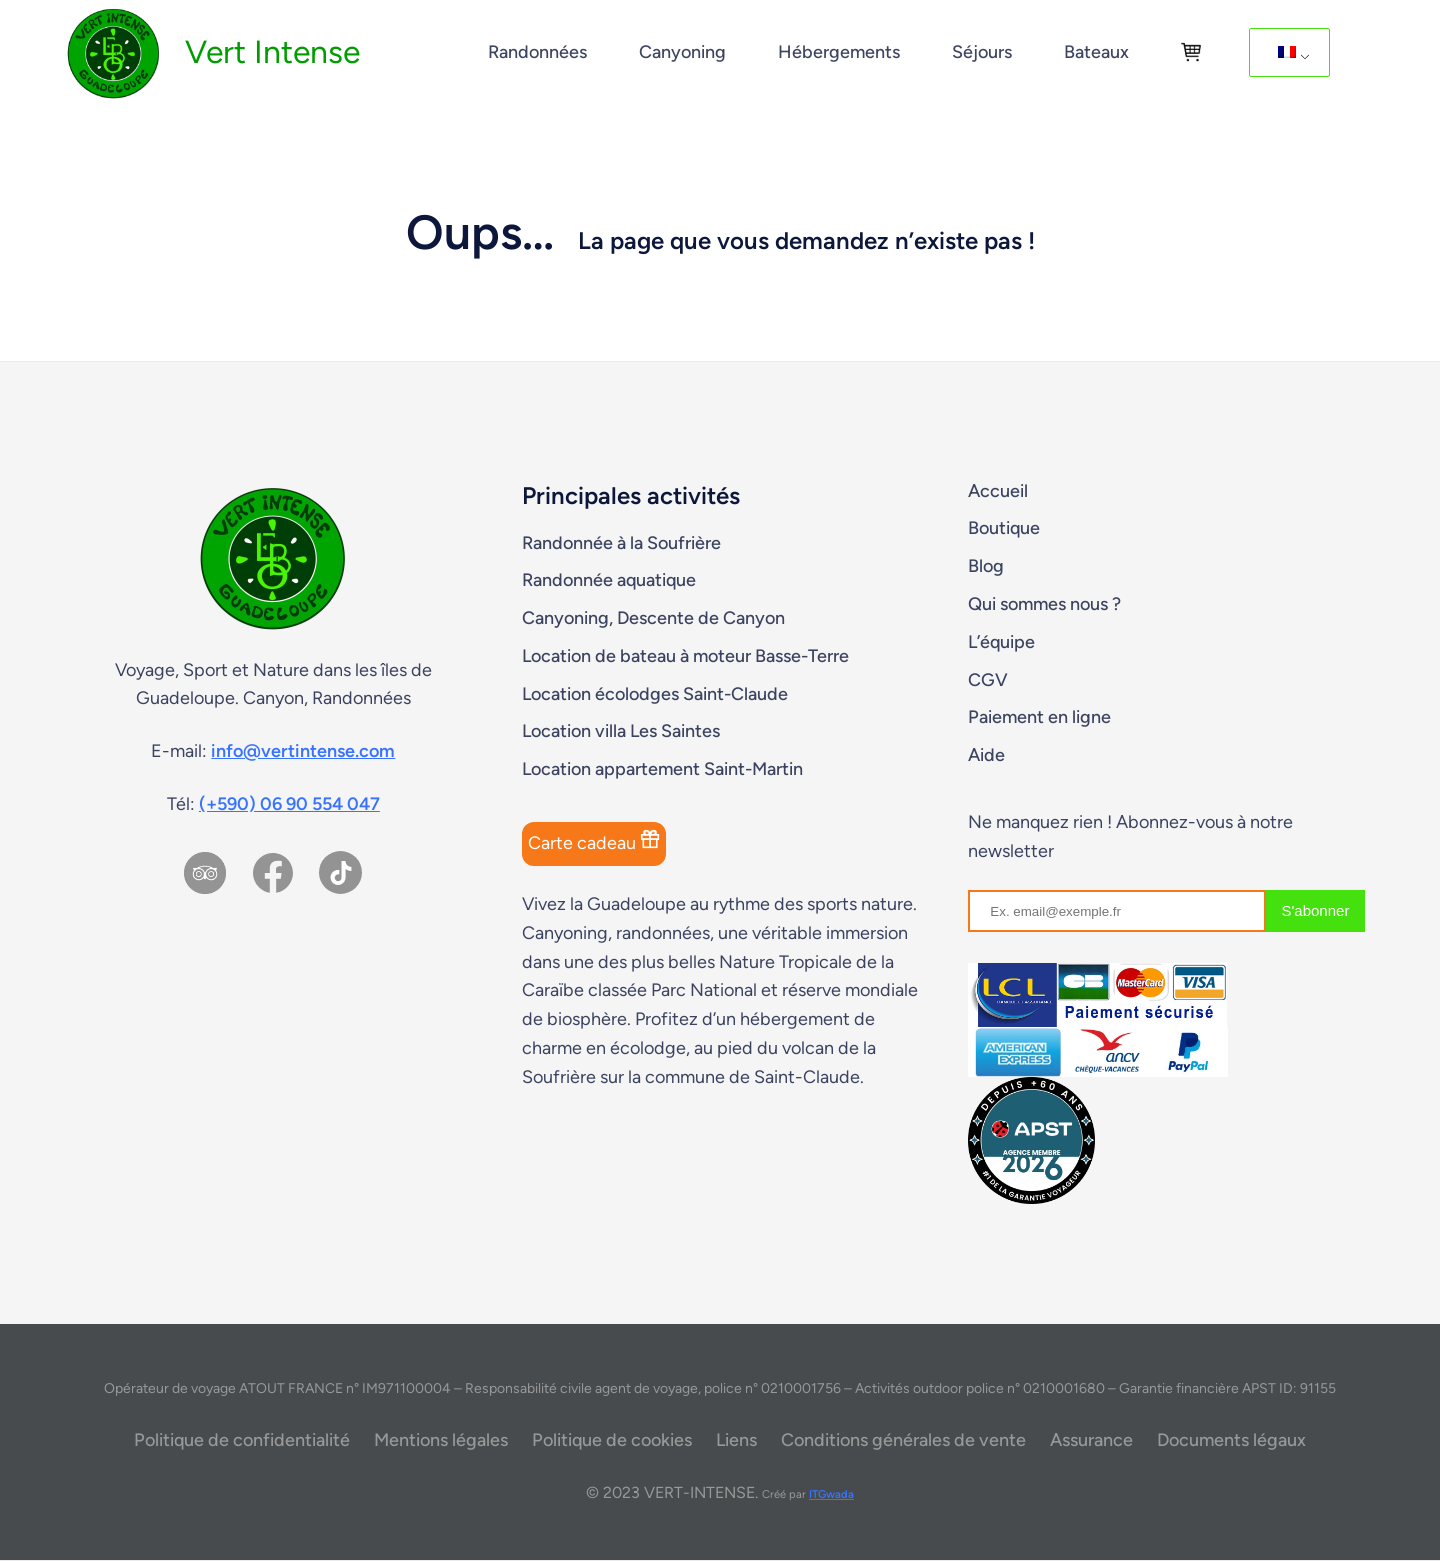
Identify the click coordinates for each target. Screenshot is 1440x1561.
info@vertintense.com (303, 751)
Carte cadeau (594, 841)
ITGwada (831, 1494)
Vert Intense (272, 52)
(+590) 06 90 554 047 (289, 804)
